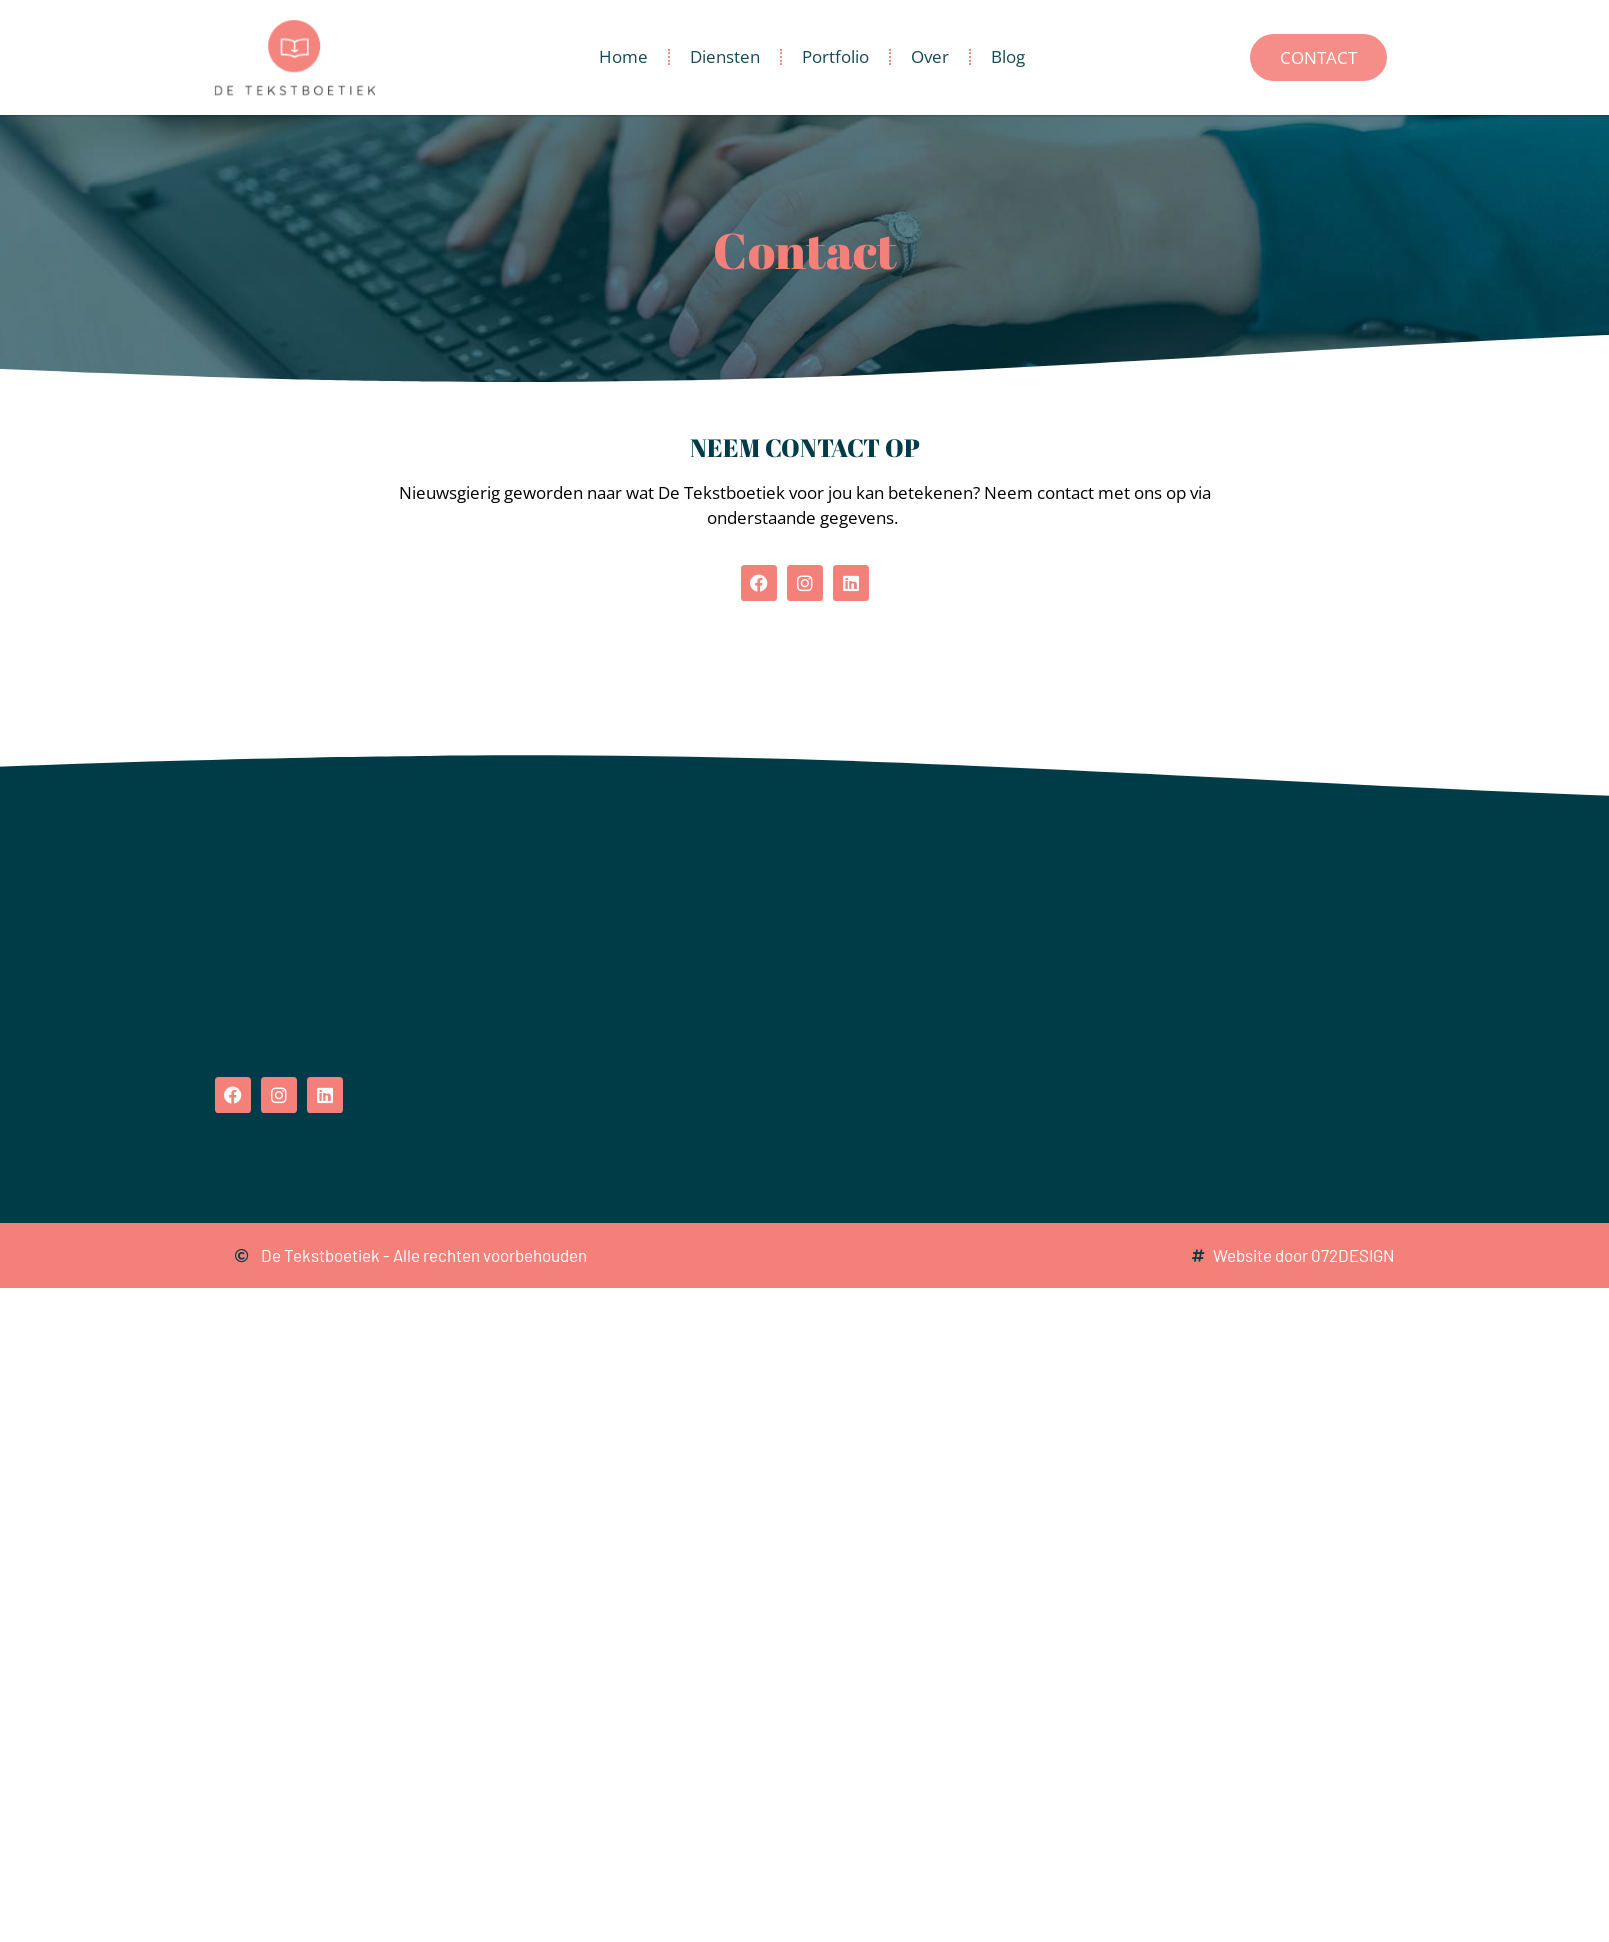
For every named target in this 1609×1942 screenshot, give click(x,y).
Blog (1008, 56)
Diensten (725, 56)
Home (623, 56)
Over (930, 56)
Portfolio (835, 56)
